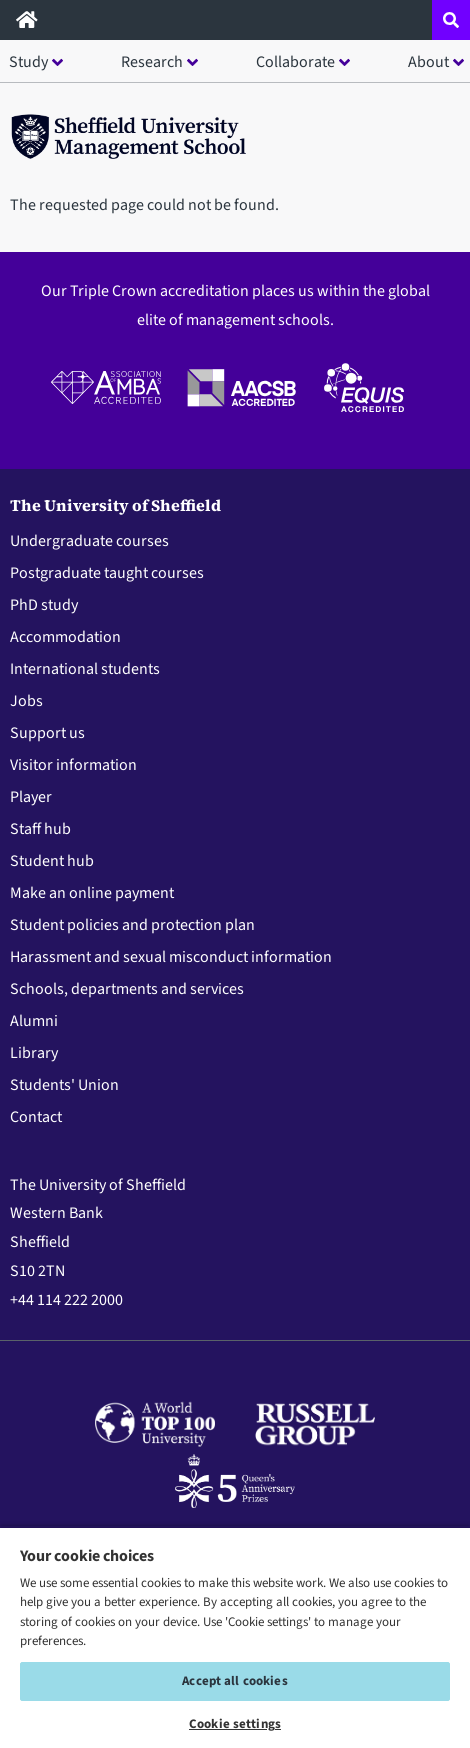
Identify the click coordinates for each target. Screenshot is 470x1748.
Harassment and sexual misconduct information (171, 957)
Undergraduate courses (89, 541)
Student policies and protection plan (132, 925)
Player (31, 797)
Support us (47, 733)
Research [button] (152, 62)
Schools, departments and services (127, 989)
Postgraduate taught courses (107, 573)
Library (34, 1053)
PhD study (44, 605)
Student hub (52, 861)
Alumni (34, 1021)
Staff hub (40, 829)
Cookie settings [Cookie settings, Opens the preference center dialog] (235, 1724)
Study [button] (28, 62)
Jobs (26, 701)
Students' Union (64, 1085)
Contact (36, 1117)
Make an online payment (92, 893)
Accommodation (65, 637)
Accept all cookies (234, 1681)
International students (85, 669)
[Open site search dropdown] (451, 20)
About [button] (428, 62)
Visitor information (73, 765)
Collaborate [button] (295, 62)
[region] (235, 1637)
